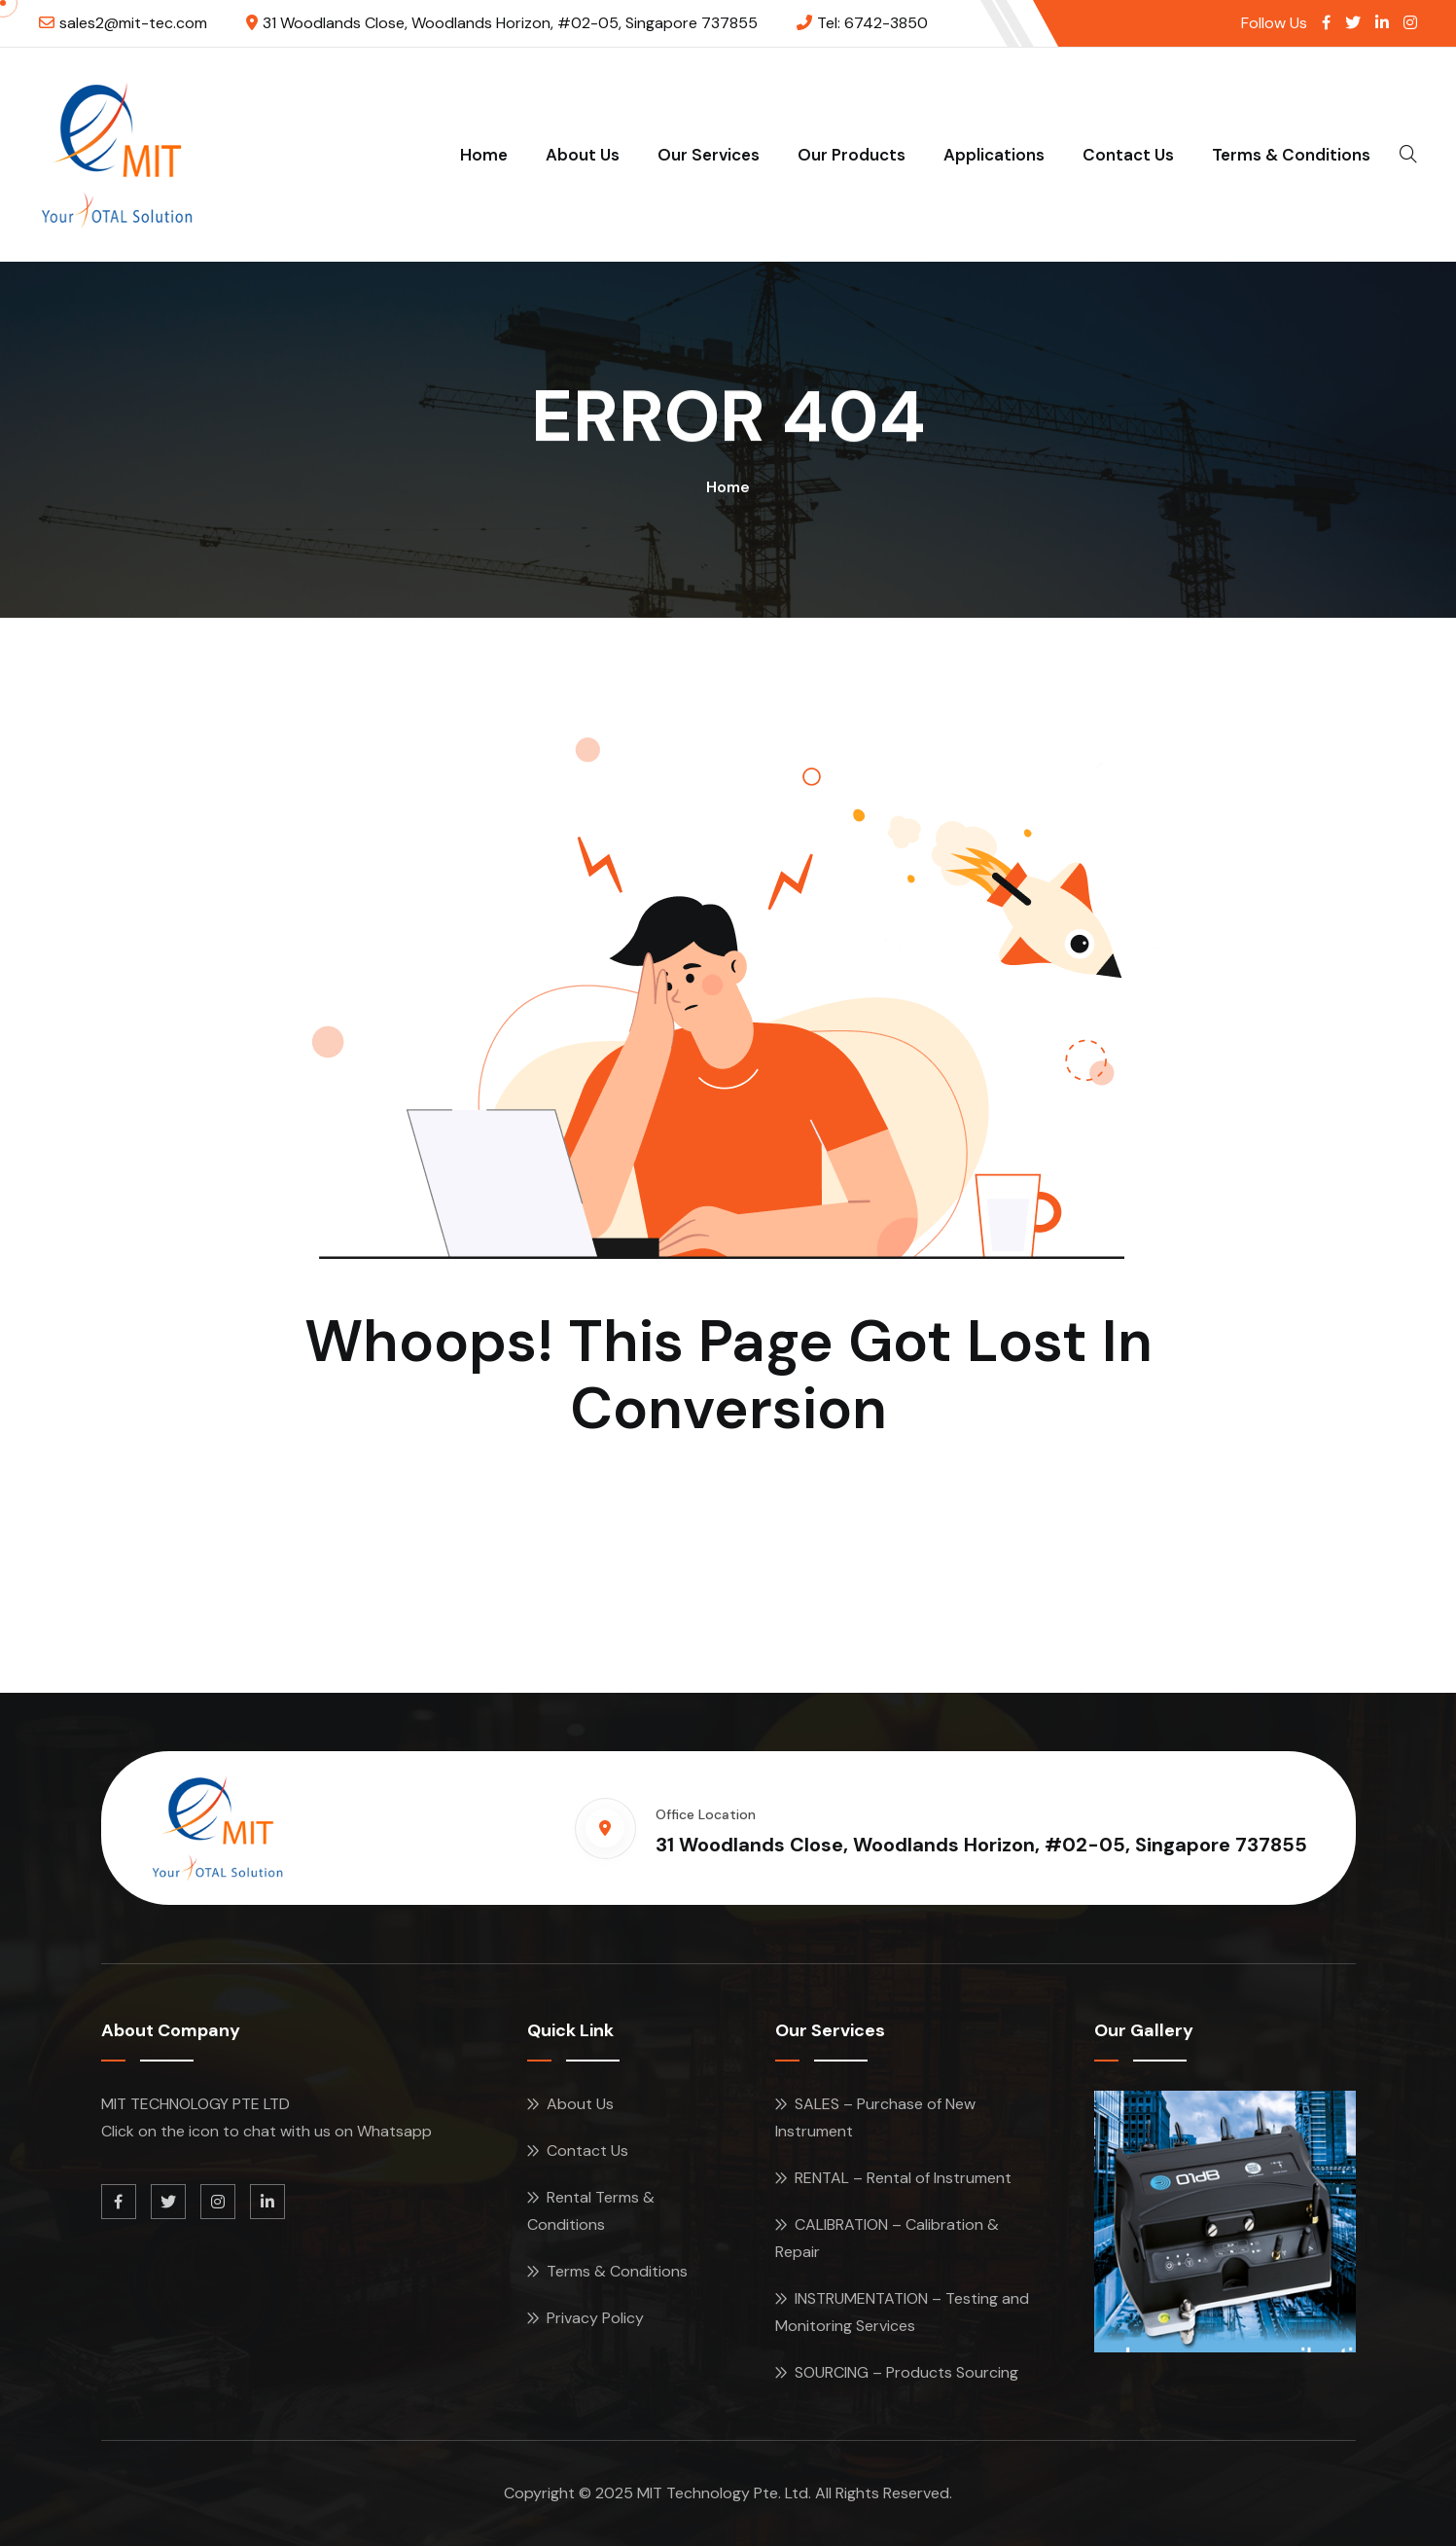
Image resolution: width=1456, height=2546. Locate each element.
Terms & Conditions (1291, 154)
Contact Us (1128, 154)
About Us (583, 154)
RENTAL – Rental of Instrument (903, 2178)
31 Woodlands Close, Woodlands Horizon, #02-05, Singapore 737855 (510, 23)
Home (484, 154)
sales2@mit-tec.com (133, 23)
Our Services (708, 154)
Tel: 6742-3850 (872, 23)
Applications (994, 154)
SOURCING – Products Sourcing (906, 2372)
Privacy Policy (595, 2318)
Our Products (852, 154)
